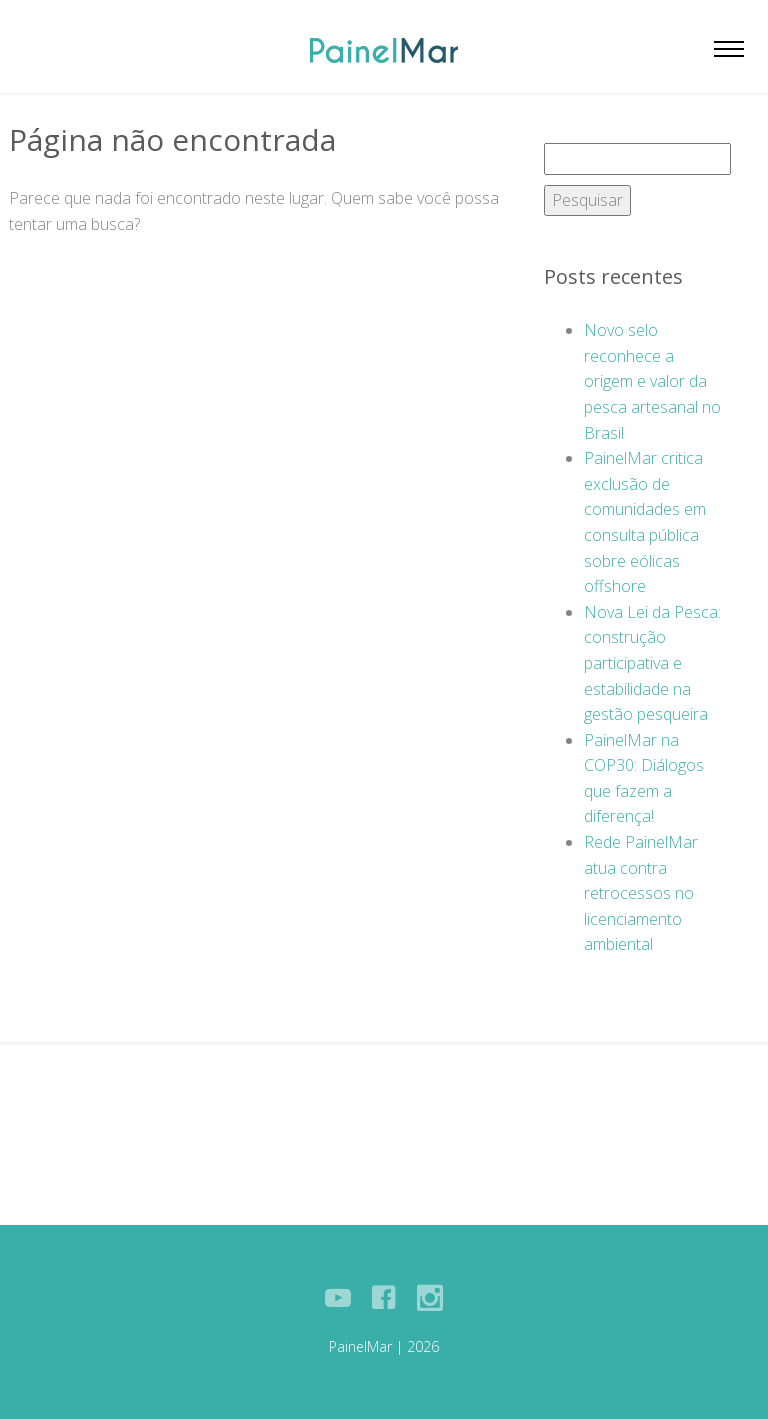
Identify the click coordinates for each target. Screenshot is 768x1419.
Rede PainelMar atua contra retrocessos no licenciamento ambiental (641, 893)
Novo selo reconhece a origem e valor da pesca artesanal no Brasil (652, 381)
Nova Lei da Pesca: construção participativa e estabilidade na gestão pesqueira (652, 663)
